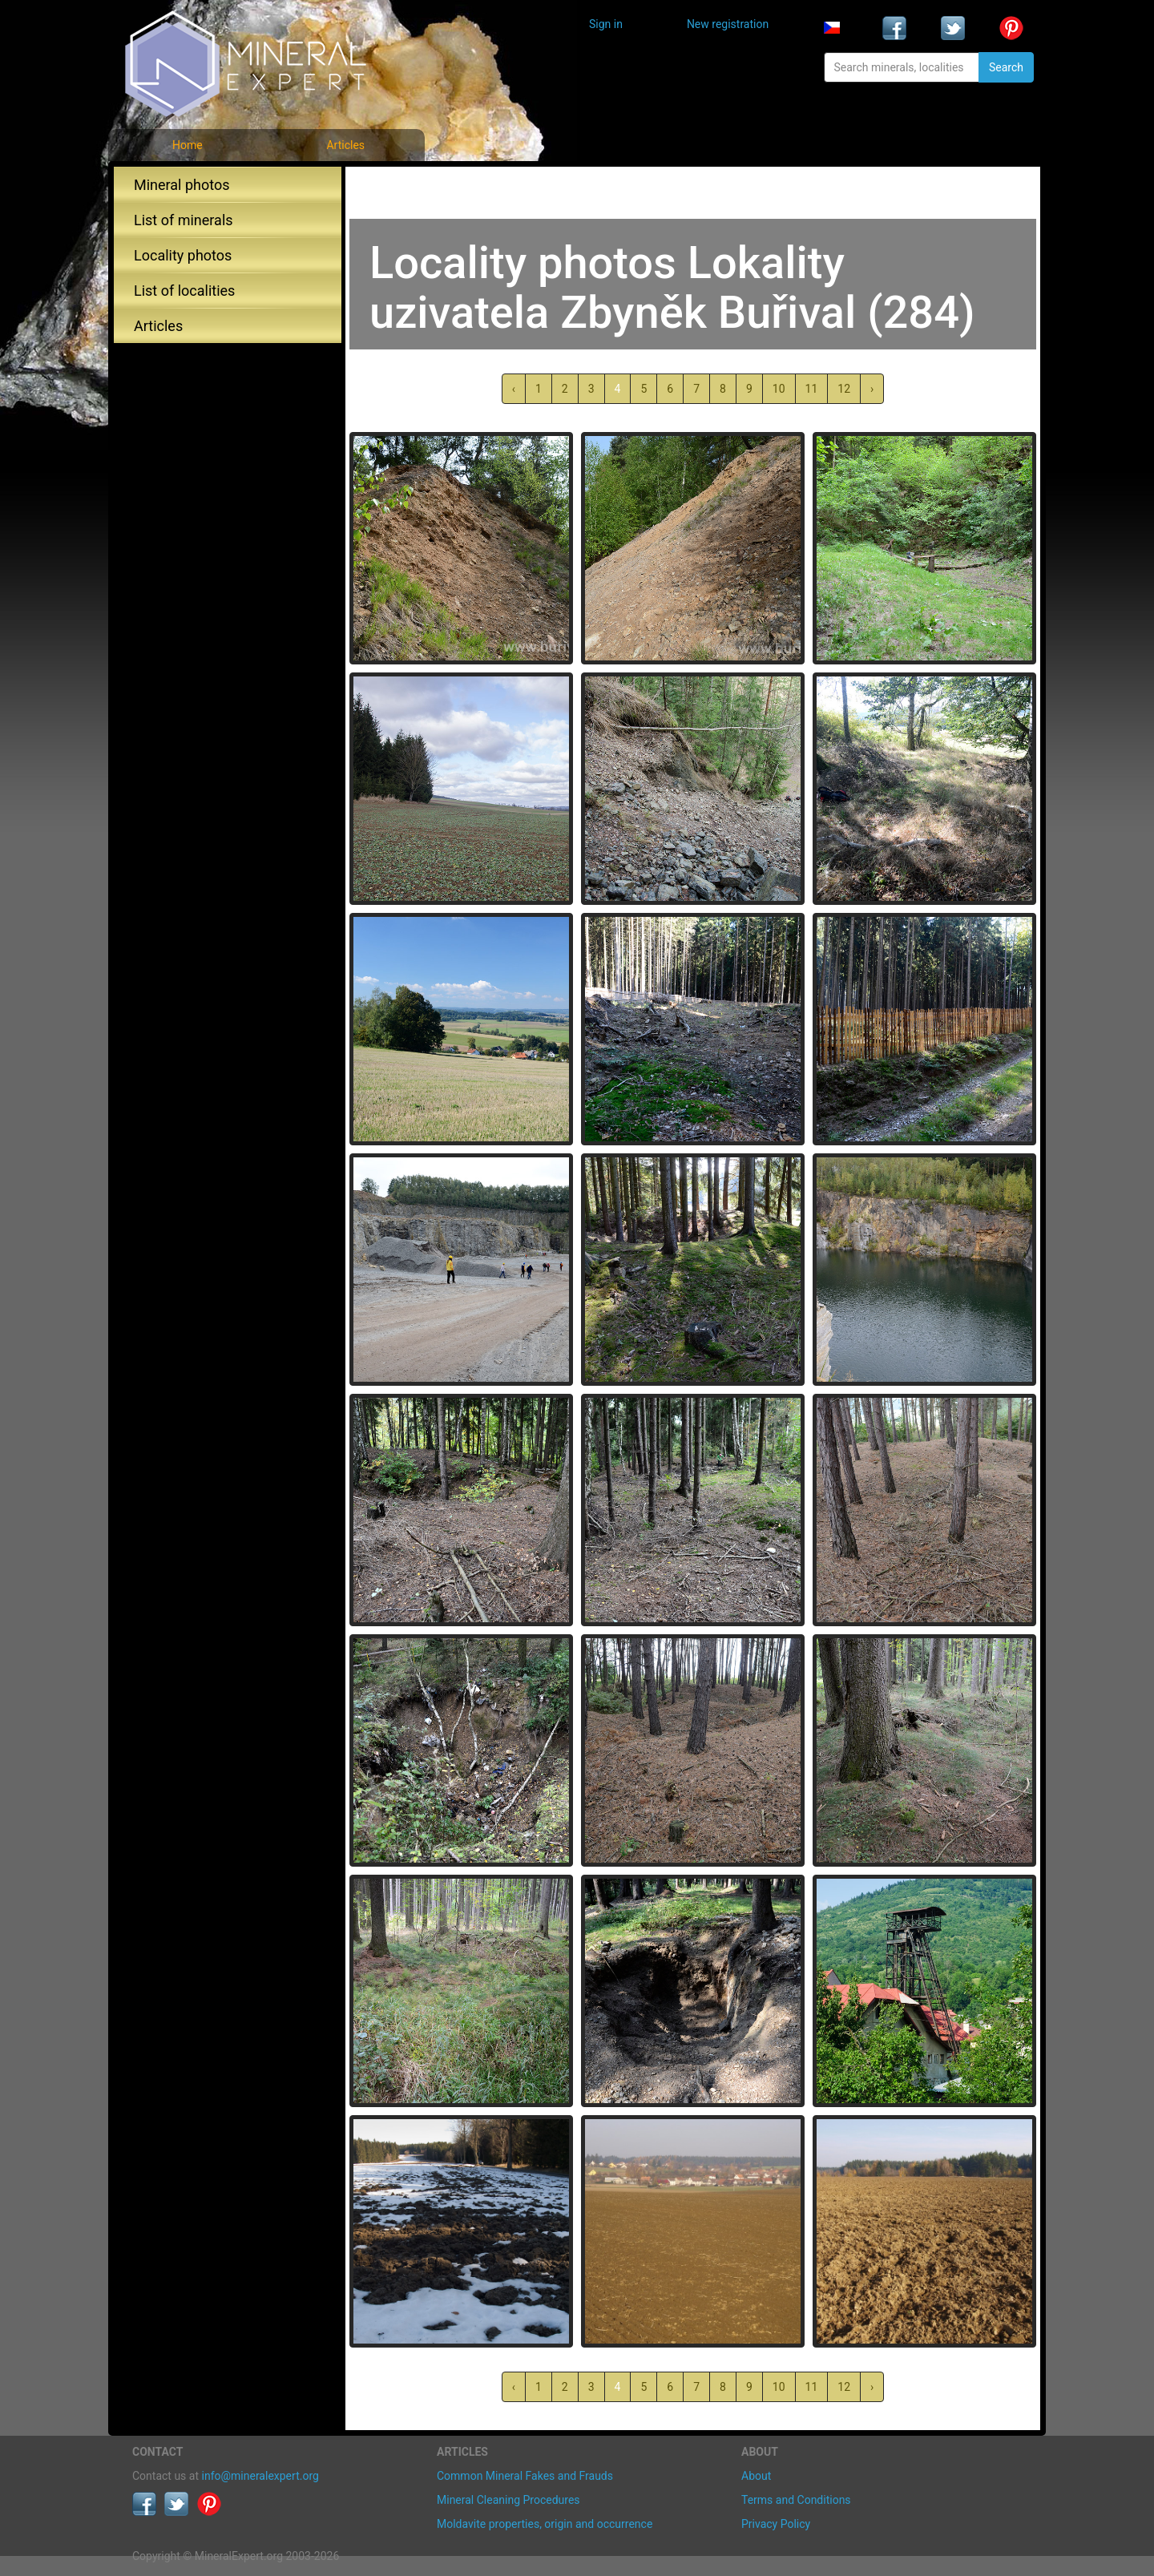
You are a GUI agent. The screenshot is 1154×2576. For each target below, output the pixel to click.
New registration (728, 24)
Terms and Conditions (796, 2499)
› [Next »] (872, 388)
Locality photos (183, 255)
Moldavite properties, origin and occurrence (544, 2523)
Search (1006, 67)
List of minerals (183, 220)
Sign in (606, 24)
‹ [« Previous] (513, 388)
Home (187, 145)
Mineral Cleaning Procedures (508, 2499)
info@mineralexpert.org (260, 2475)
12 (843, 388)
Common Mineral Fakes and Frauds (525, 2475)
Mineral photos (182, 184)
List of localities (184, 290)
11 (811, 388)
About (756, 2475)
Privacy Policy (775, 2523)
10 (779, 388)
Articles (345, 145)
